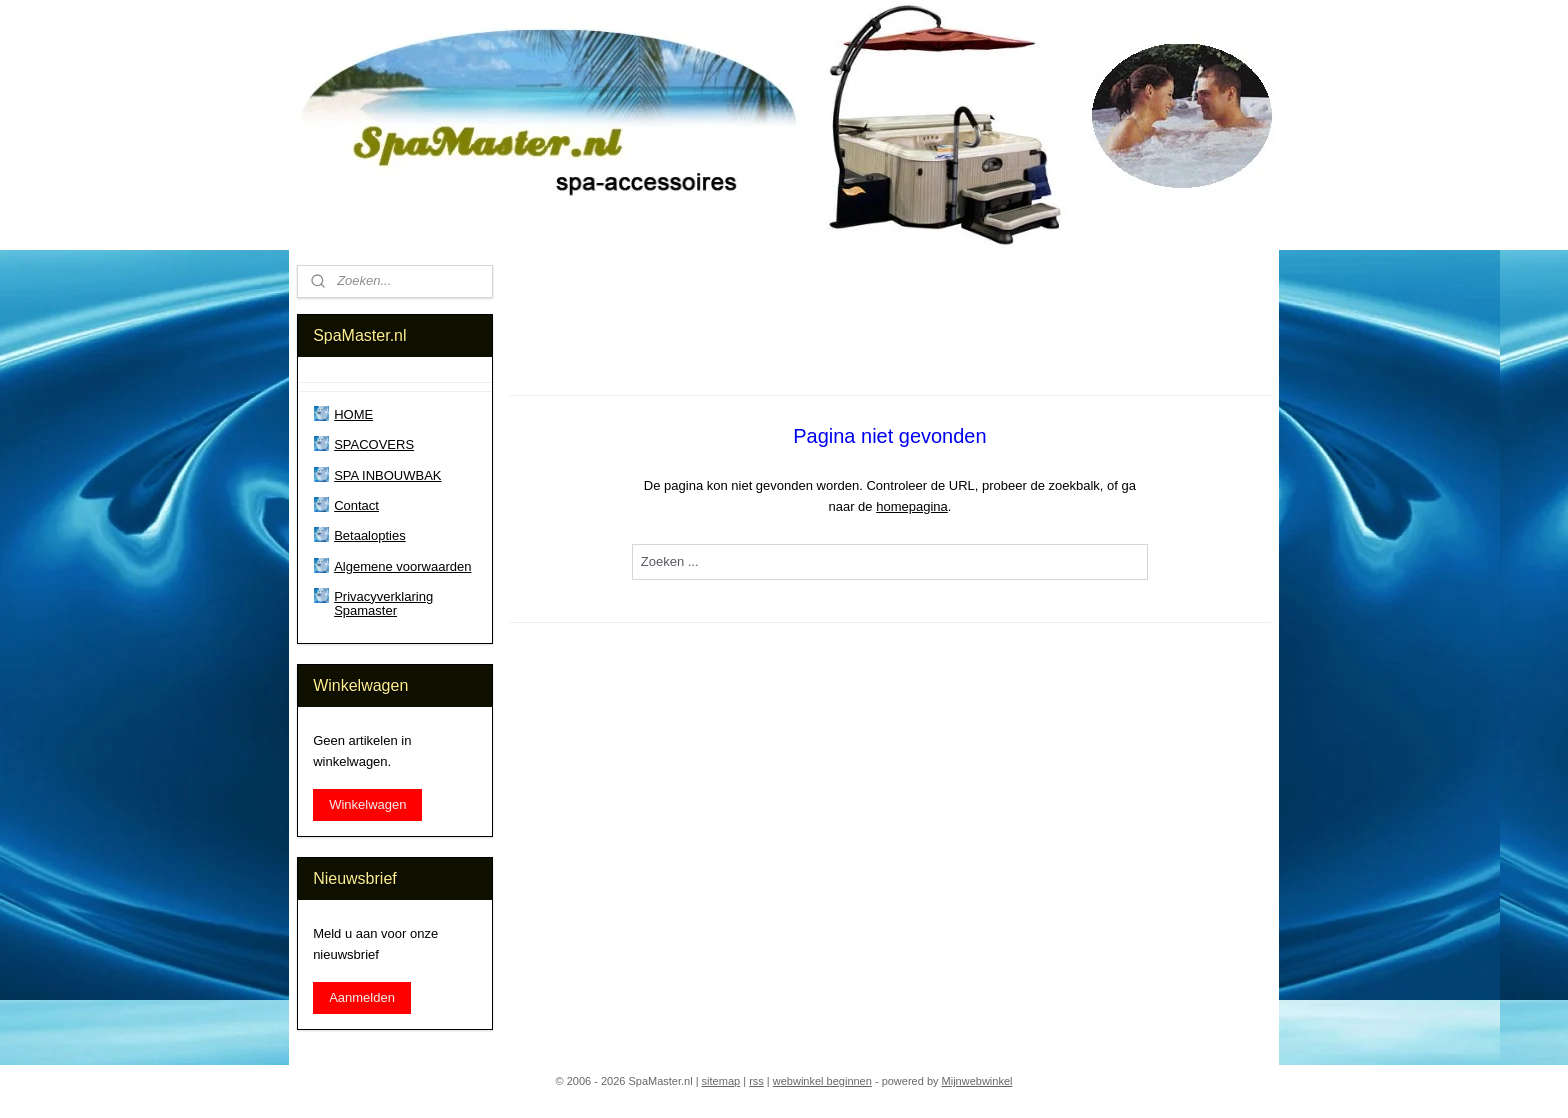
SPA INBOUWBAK (387, 475)
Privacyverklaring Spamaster (383, 603)
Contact (356, 505)
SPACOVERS (374, 444)
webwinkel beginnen (822, 1081)
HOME (353, 414)
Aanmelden (362, 997)
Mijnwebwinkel (977, 1081)
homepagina (912, 506)
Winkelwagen (367, 804)
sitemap (721, 1081)
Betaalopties (370, 535)
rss (756, 1081)
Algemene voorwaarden (402, 566)
